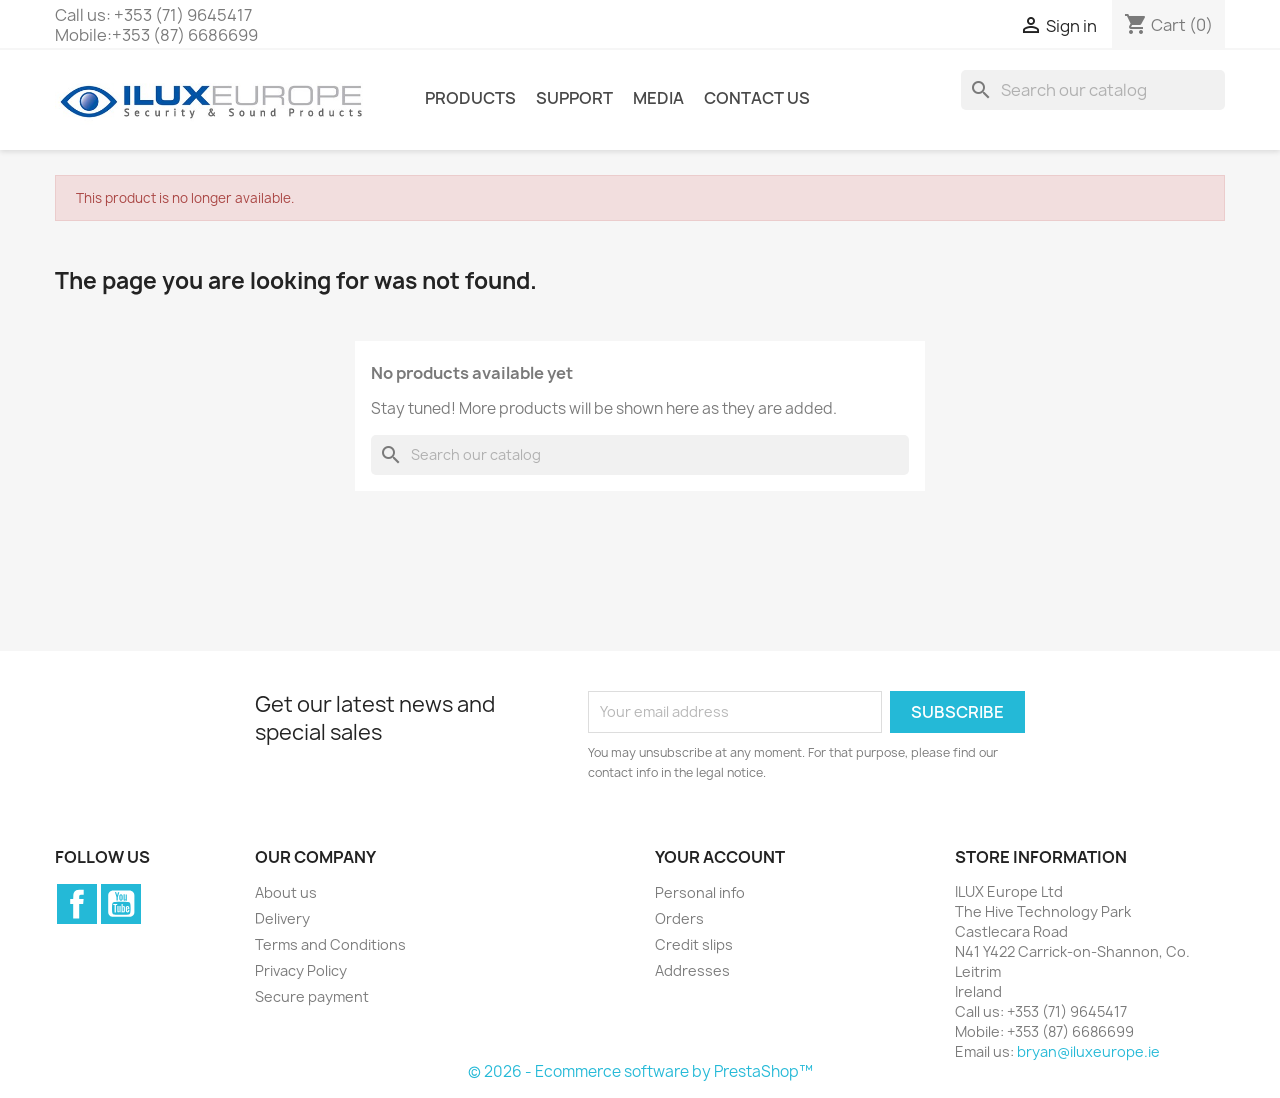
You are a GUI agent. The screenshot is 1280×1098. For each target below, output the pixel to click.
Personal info (700, 892)
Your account (720, 857)
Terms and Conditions (330, 944)
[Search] (1093, 90)
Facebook (77, 904)
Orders (679, 918)
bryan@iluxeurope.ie (1088, 1051)
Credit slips (694, 944)
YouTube (121, 904)
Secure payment (312, 996)
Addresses (692, 970)
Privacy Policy (301, 970)
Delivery (282, 918)
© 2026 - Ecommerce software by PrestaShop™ (640, 1071)
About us (286, 892)
